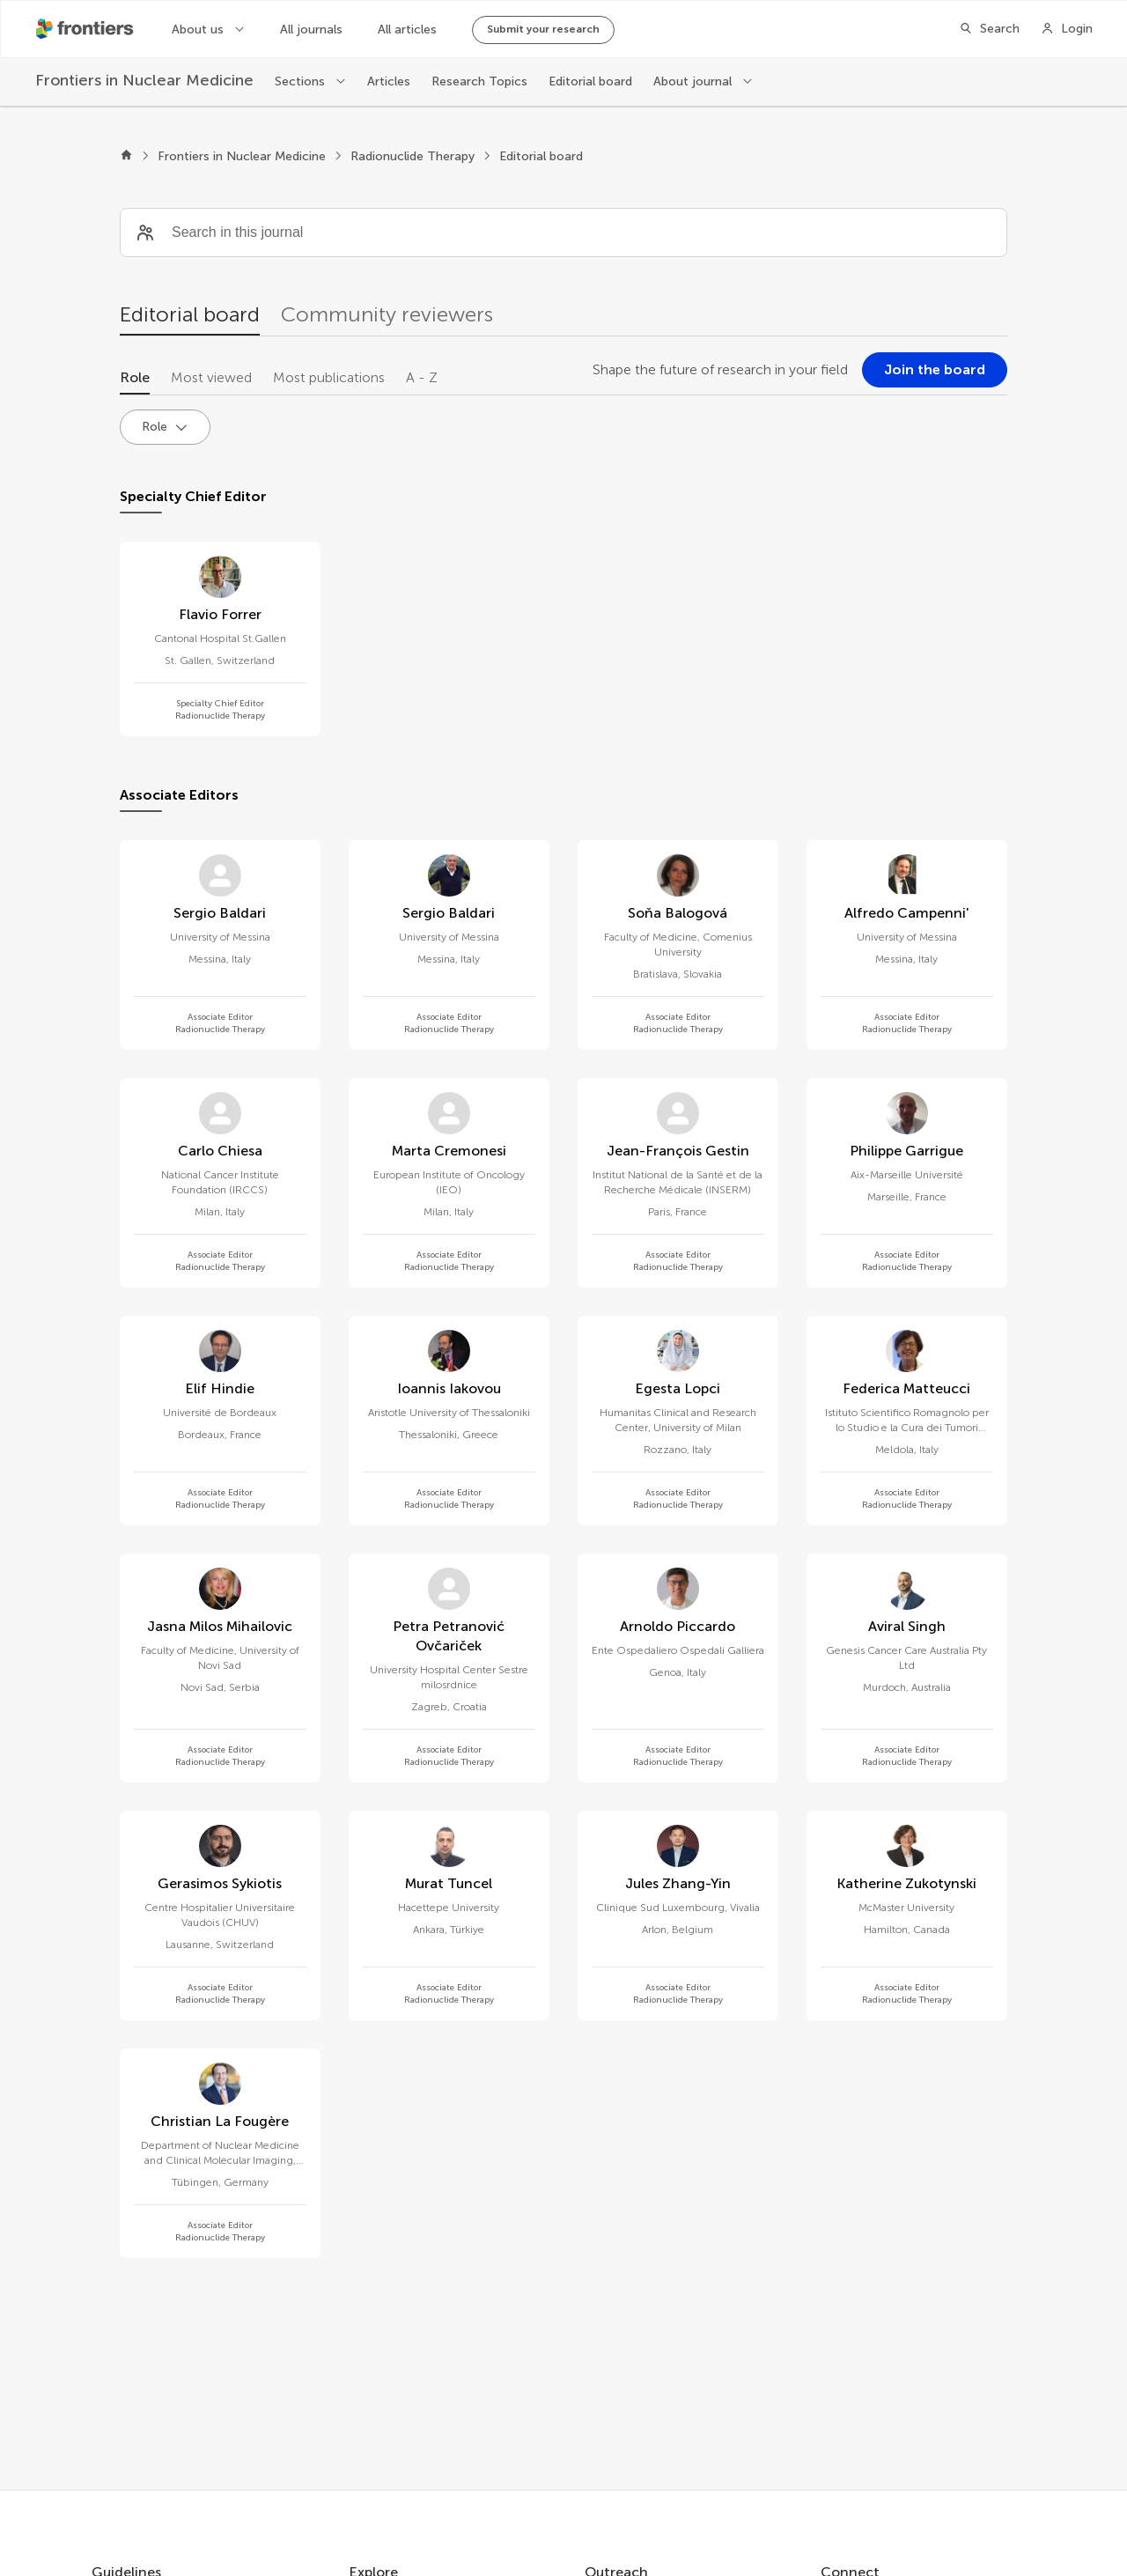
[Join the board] (934, 370)
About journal (694, 81)
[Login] (1067, 29)
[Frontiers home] (126, 157)
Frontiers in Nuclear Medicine (242, 156)
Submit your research (543, 29)
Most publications (329, 377)
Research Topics (479, 81)
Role (135, 377)
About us (199, 29)
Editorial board (590, 81)
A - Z (422, 377)
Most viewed (211, 377)
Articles (388, 81)
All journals (311, 29)
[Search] (989, 29)
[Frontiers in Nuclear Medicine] (144, 80)
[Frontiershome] (86, 29)
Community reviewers (387, 314)
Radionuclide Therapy (412, 156)
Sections (301, 81)
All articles (407, 29)
